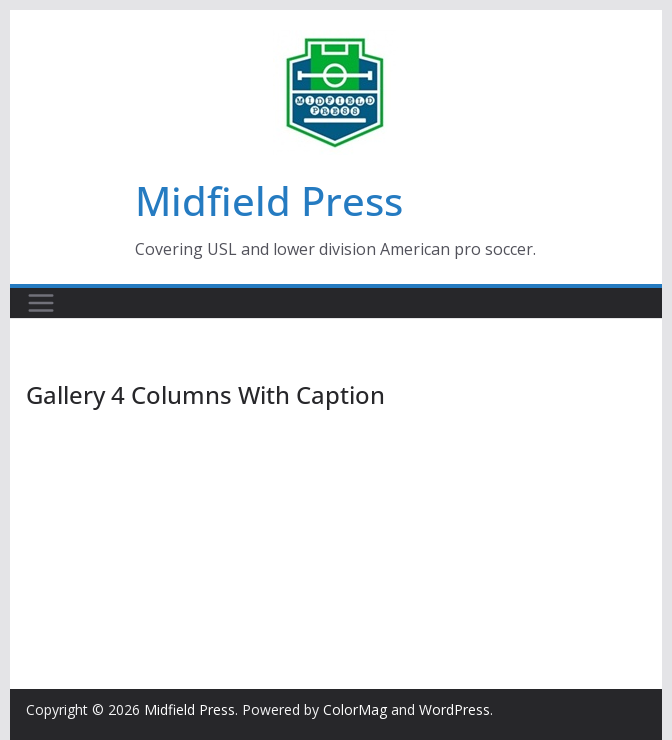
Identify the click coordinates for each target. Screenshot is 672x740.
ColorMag (355, 709)
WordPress (454, 709)
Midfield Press (269, 200)
